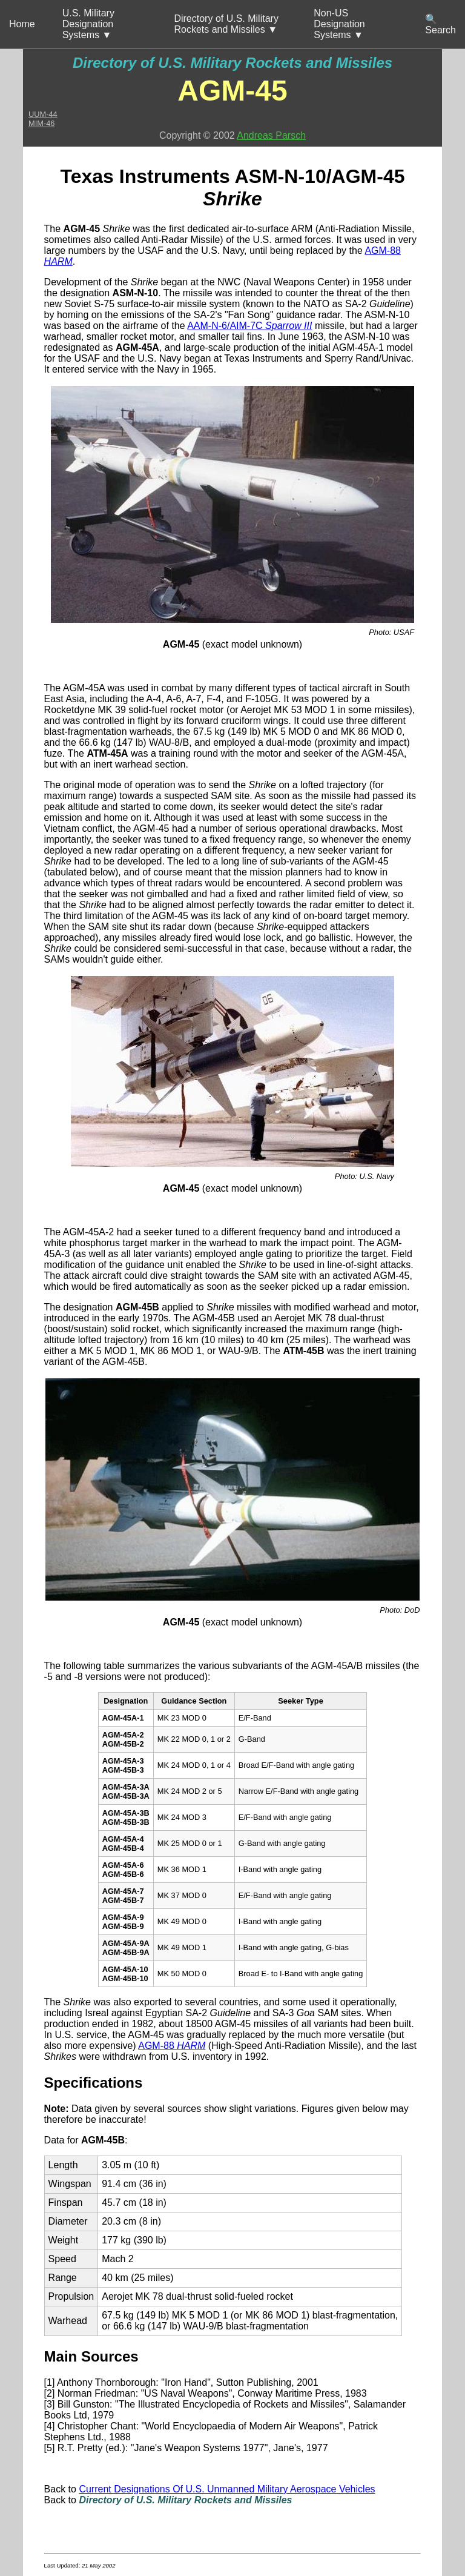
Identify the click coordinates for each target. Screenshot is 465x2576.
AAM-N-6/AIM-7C (249, 325)
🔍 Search (440, 24)
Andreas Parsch (271, 135)
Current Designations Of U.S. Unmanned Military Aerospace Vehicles (227, 2489)
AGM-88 (171, 2045)
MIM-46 (41, 123)
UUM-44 (43, 114)
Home (22, 24)
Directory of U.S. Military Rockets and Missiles (232, 63)
